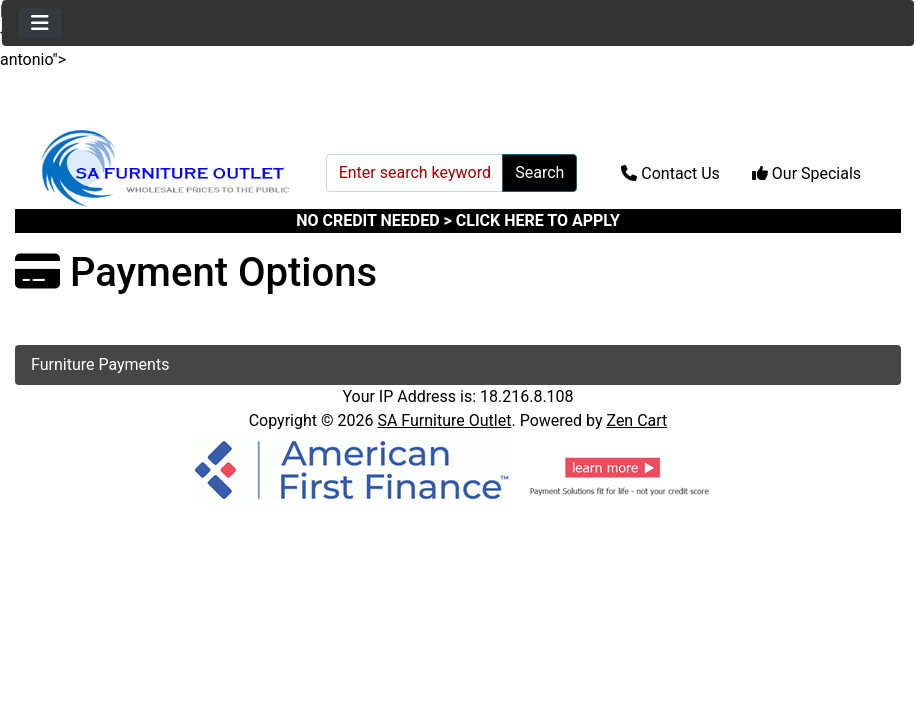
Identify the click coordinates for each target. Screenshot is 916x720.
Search (539, 172)
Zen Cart (636, 420)
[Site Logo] (163, 169)
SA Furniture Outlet (444, 420)
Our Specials (806, 173)
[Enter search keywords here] (415, 173)
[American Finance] (458, 468)
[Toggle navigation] (40, 23)
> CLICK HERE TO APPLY (532, 220)
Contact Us (670, 173)
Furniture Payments (100, 364)
